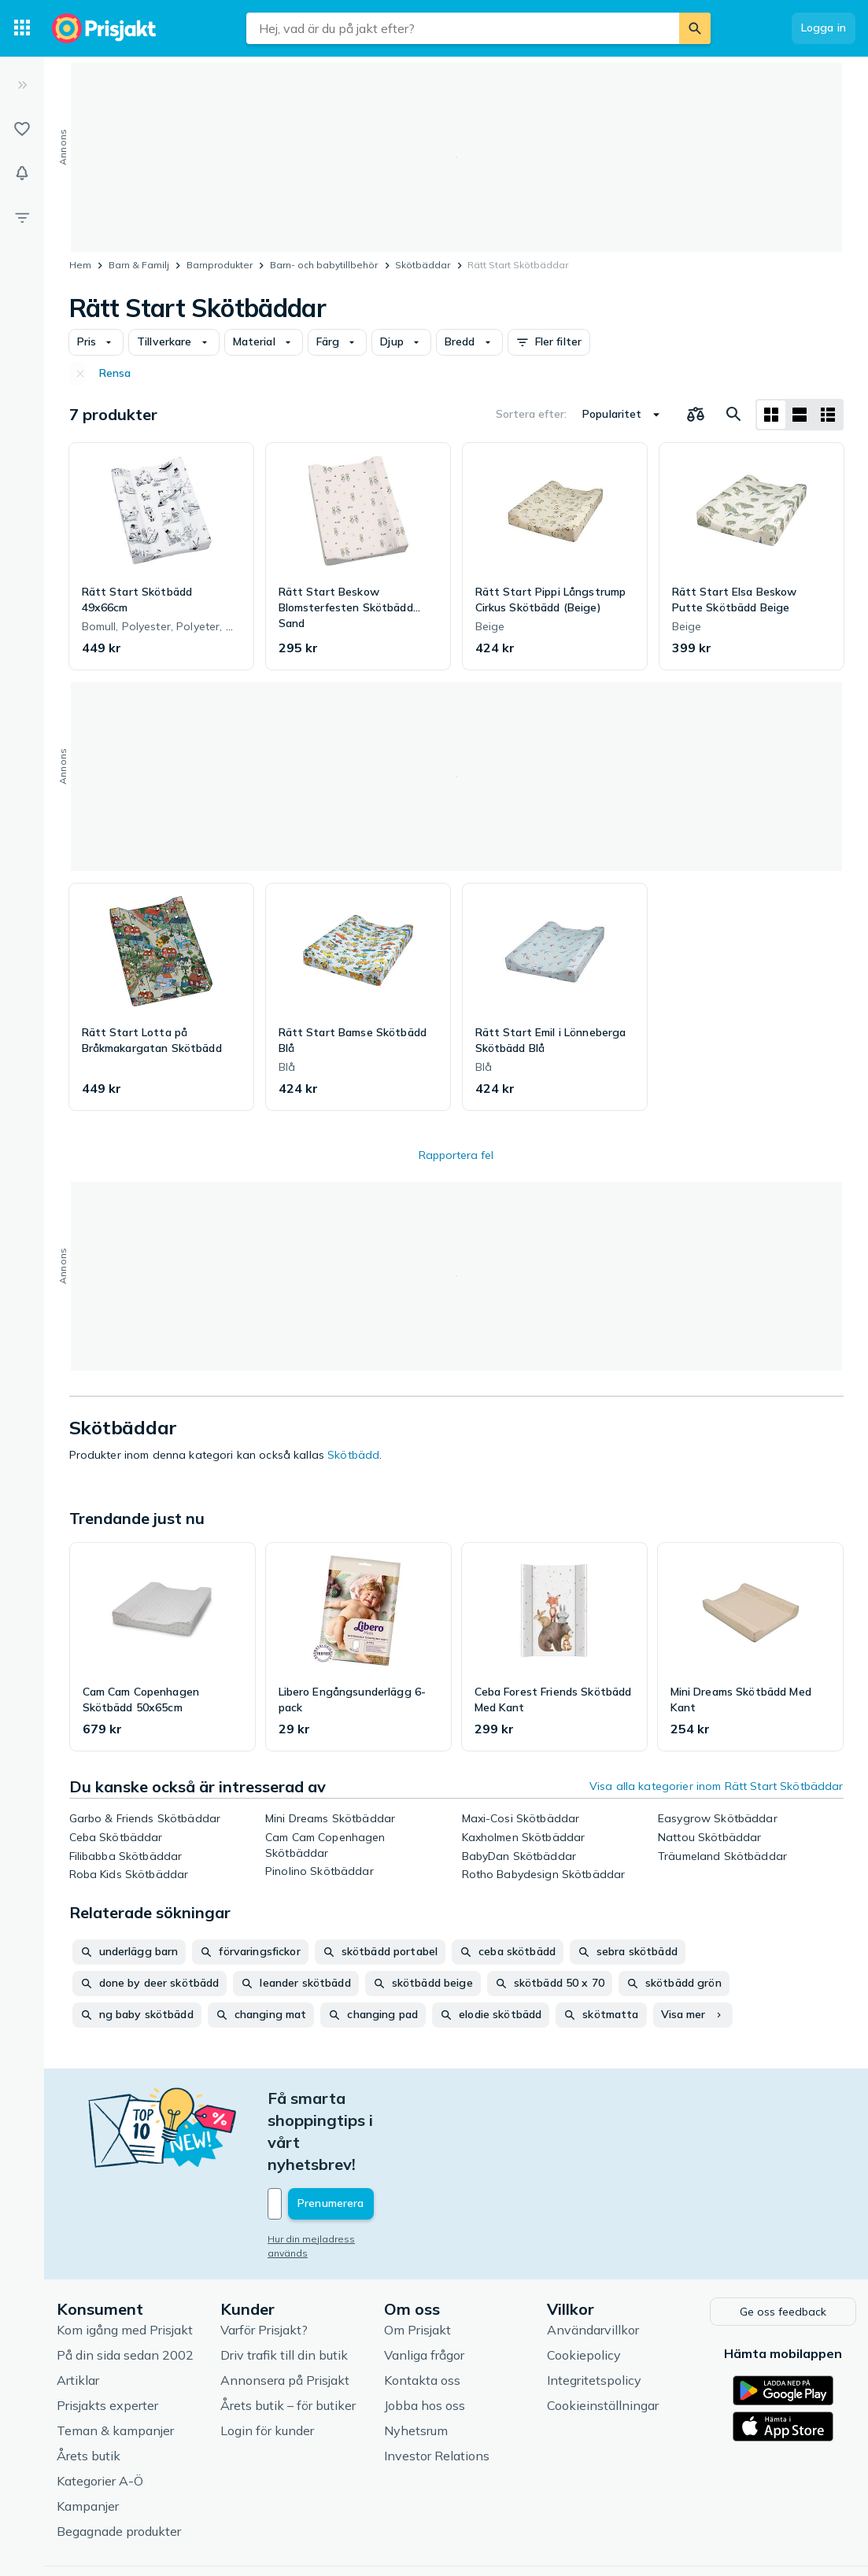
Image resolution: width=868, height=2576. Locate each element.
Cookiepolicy (584, 2287)
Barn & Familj (139, 265)
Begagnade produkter (119, 2463)
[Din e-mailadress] (371, 2137)
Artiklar (78, 2312)
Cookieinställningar (603, 2337)
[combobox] (462, 28)
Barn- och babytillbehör (324, 265)
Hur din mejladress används (332, 2173)
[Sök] (695, 28)
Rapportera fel (456, 1155)
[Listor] (22, 129)
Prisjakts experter (107, 2337)
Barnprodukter (220, 265)
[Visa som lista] (799, 414)
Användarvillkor (593, 2262)
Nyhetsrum (416, 2363)
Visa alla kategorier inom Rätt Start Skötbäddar (716, 1786)
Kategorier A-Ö (100, 2413)
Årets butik (88, 2388)
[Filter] (22, 217)
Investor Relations (436, 2388)
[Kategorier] (22, 28)
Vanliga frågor (424, 2287)
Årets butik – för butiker (288, 2337)
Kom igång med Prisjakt (125, 2262)
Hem (80, 265)
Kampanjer (88, 2438)
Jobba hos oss (424, 2337)
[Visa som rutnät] (771, 414)
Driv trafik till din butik (284, 2287)
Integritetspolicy (594, 2312)
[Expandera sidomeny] (22, 85)
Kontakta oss (422, 2312)
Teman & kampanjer (115, 2363)
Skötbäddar (422, 265)
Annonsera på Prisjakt (284, 2312)
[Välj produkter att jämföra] (695, 414)
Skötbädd (353, 1455)
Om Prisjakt (417, 2262)
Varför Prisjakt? (264, 2262)
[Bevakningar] (22, 173)
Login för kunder (267, 2363)
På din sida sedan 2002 (125, 2287)
